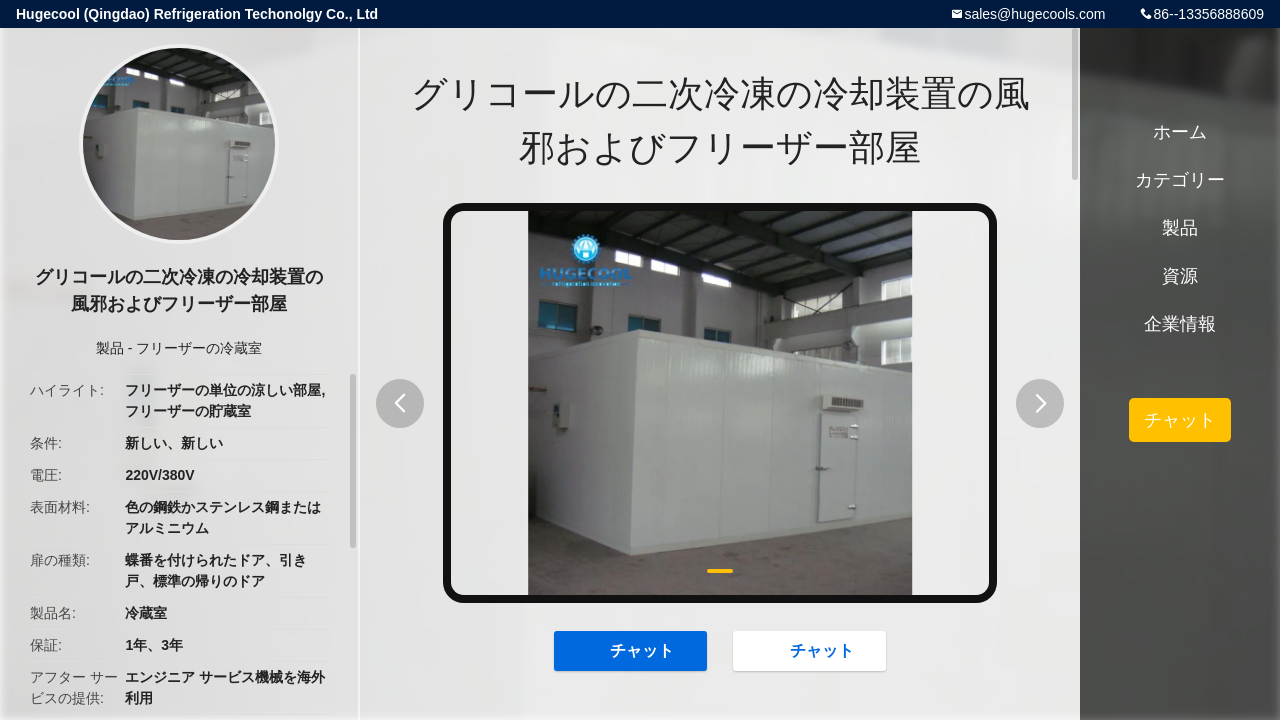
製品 (110, 348)
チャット (632, 650)
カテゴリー (1180, 180)
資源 (1180, 276)
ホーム (1180, 132)
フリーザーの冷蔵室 (199, 348)
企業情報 (1180, 324)
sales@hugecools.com (1034, 14)
